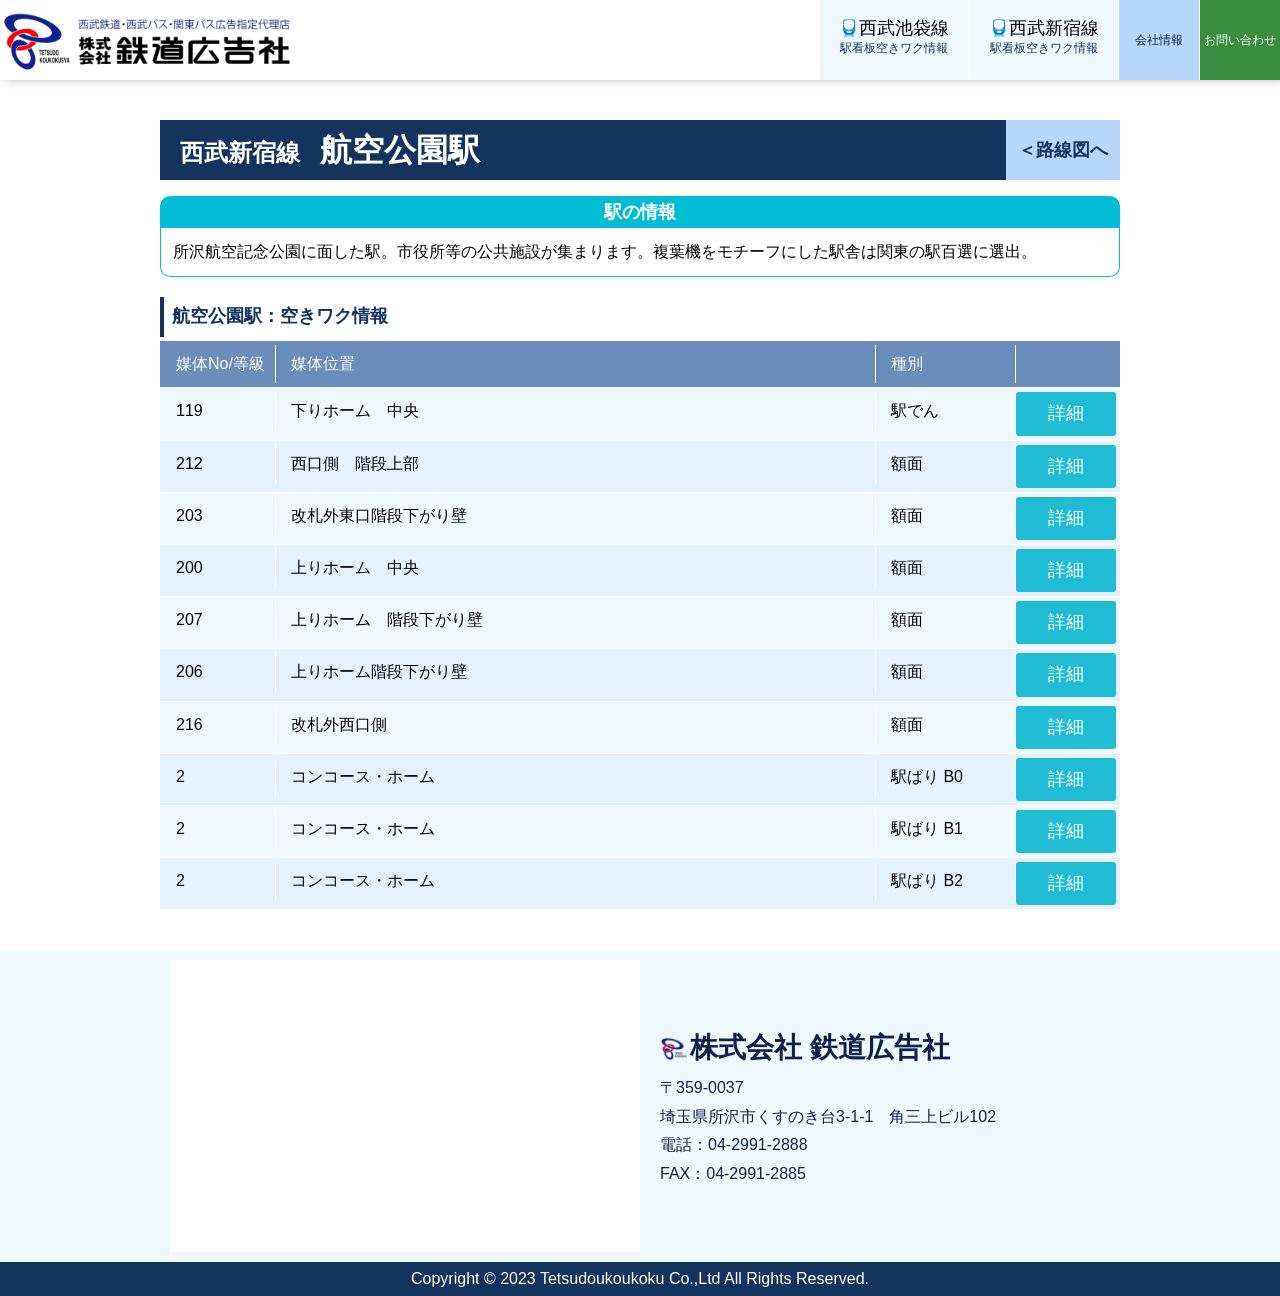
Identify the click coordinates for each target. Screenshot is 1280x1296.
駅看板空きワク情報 (894, 35)
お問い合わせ (1240, 40)
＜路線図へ (1063, 150)
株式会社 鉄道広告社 (150, 40)
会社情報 (1159, 40)
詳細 (1066, 413)
